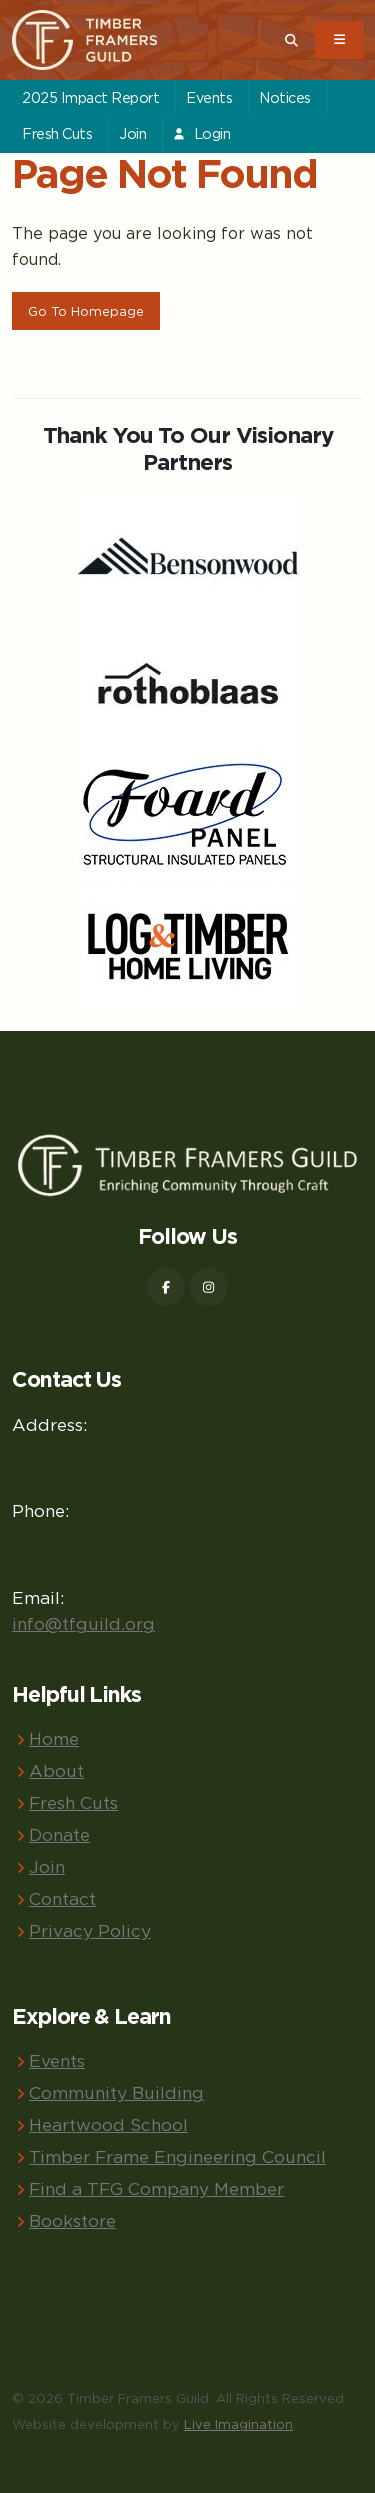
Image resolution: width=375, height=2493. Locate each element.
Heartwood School (108, 2124)
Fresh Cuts (57, 133)
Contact (62, 1898)
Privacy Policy (90, 1930)
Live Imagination (238, 2424)
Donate (59, 1834)
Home (54, 1738)
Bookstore (72, 2220)
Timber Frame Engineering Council (177, 2156)
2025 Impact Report (90, 97)
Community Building (116, 2092)
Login (201, 133)
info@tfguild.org (83, 1623)
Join (132, 133)
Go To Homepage (86, 311)
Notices (285, 97)
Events (209, 97)
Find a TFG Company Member (156, 2188)
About (56, 1770)
